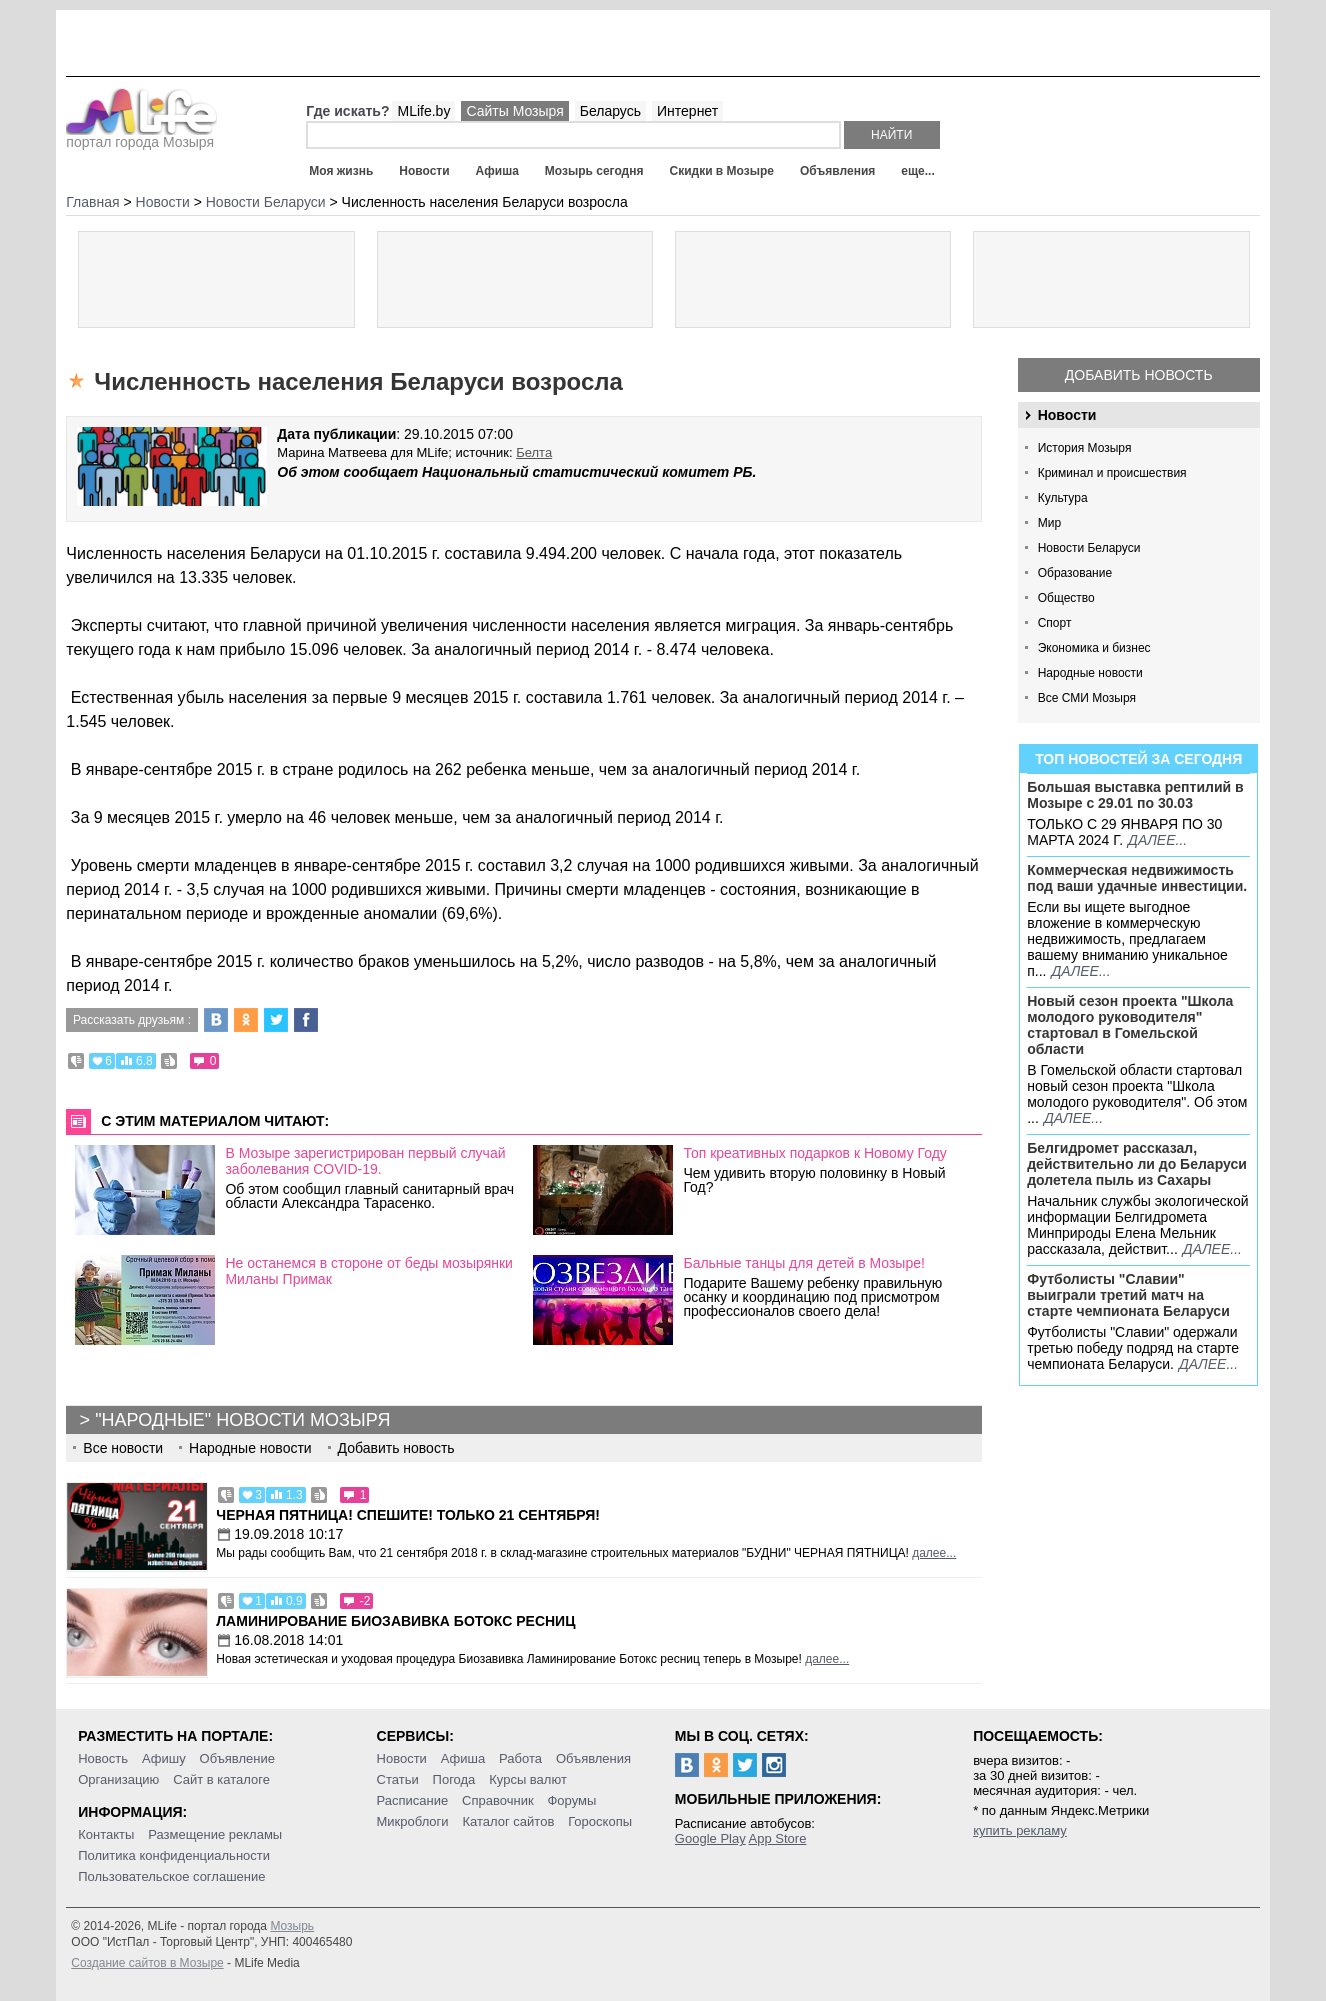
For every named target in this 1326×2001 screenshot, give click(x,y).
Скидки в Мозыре (721, 171)
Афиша (497, 171)
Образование (1075, 573)
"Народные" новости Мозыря (242, 1420)
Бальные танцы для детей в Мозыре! (803, 1263)
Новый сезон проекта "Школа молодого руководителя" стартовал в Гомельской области (1130, 1025)
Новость (103, 1758)
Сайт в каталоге (221, 1779)
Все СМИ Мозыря (1087, 698)
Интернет (687, 111)
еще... (917, 171)
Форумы (571, 1800)
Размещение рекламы (215, 1834)
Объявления (837, 171)
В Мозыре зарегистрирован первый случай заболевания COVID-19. (365, 1161)
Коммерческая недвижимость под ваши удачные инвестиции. (1137, 878)
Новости (424, 171)
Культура (1063, 498)
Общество (1066, 598)
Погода (454, 1779)
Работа (520, 1758)
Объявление (237, 1758)
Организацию (118, 1779)
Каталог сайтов (509, 1821)
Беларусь (610, 111)
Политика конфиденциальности (174, 1855)
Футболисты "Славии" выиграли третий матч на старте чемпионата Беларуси (1128, 1295)
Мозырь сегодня (594, 171)
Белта (534, 452)
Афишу (164, 1758)
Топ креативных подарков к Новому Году (814, 1153)
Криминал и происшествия (1112, 473)
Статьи (398, 1779)
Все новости (123, 1448)
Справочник (498, 1800)
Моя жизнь (341, 171)
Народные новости (1090, 673)
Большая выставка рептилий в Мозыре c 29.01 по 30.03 (1135, 795)
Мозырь (292, 1926)
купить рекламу (1020, 1830)
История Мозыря (1085, 448)
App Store (778, 1838)
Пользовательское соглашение (171, 1876)
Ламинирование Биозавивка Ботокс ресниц (395, 1621)
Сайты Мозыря (514, 111)
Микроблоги (413, 1821)
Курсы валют (528, 1779)
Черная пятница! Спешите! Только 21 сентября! (408, 1515)
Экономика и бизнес (1094, 648)
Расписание (413, 1800)
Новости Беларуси (1089, 548)
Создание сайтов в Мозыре (147, 1963)
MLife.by (423, 111)
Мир (1049, 523)
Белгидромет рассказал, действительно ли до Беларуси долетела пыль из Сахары (1137, 1164)
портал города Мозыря (141, 136)
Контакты (106, 1834)
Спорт (1055, 623)
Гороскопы (600, 1821)
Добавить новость (1139, 375)
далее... (1157, 840)
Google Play (710, 1838)
